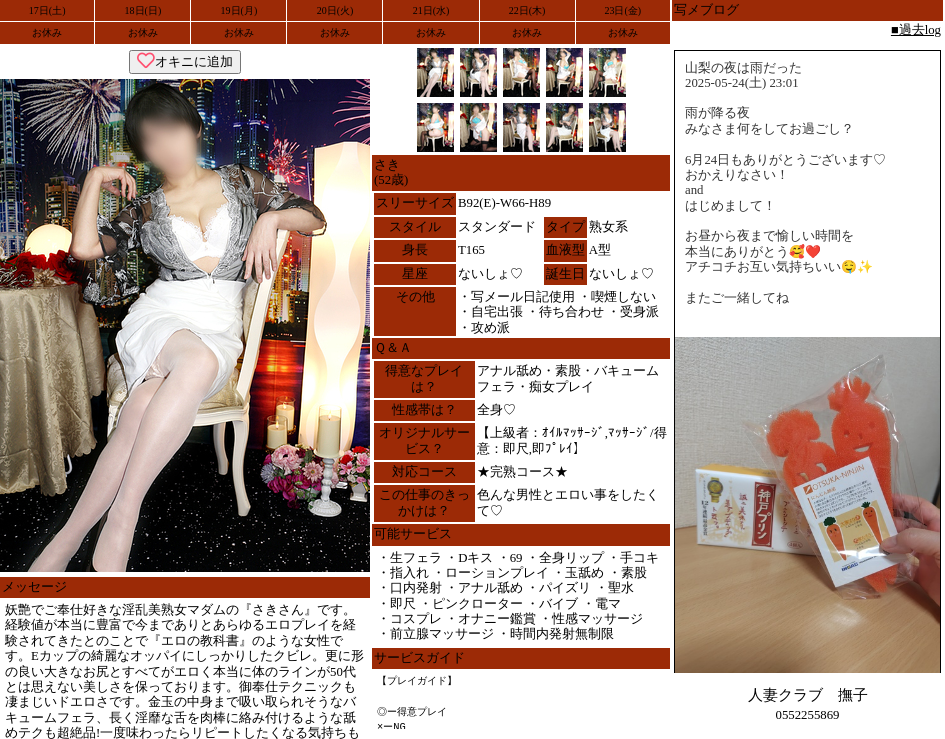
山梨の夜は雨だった (743, 68)
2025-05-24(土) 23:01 (742, 83)
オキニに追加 (185, 61)
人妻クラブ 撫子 (808, 694)
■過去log (916, 30)
